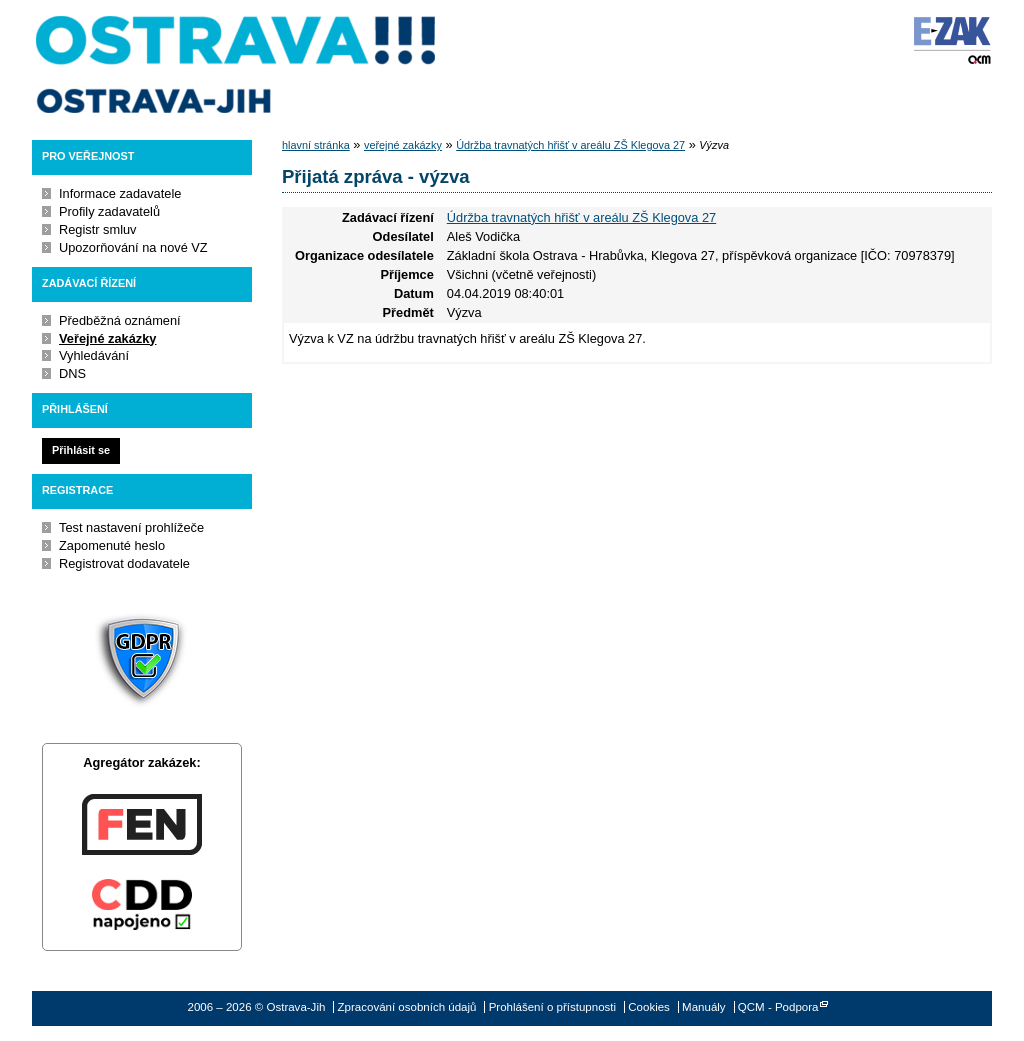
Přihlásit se (81, 450)
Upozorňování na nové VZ (133, 247)
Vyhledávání (94, 355)
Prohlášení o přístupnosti (552, 1007)
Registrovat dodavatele (124, 563)
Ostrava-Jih (237, 65)
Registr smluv (98, 229)
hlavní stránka (316, 145)
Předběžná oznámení (120, 320)
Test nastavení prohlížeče (131, 527)
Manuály (704, 1007)
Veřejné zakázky (107, 338)
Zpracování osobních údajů (407, 1007)
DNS (72, 373)
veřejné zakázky (403, 145)
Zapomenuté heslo (112, 545)
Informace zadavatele (120, 193)
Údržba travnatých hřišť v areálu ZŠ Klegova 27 (570, 145)
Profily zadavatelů (109, 211)
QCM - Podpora (778, 1007)
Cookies (649, 1007)
